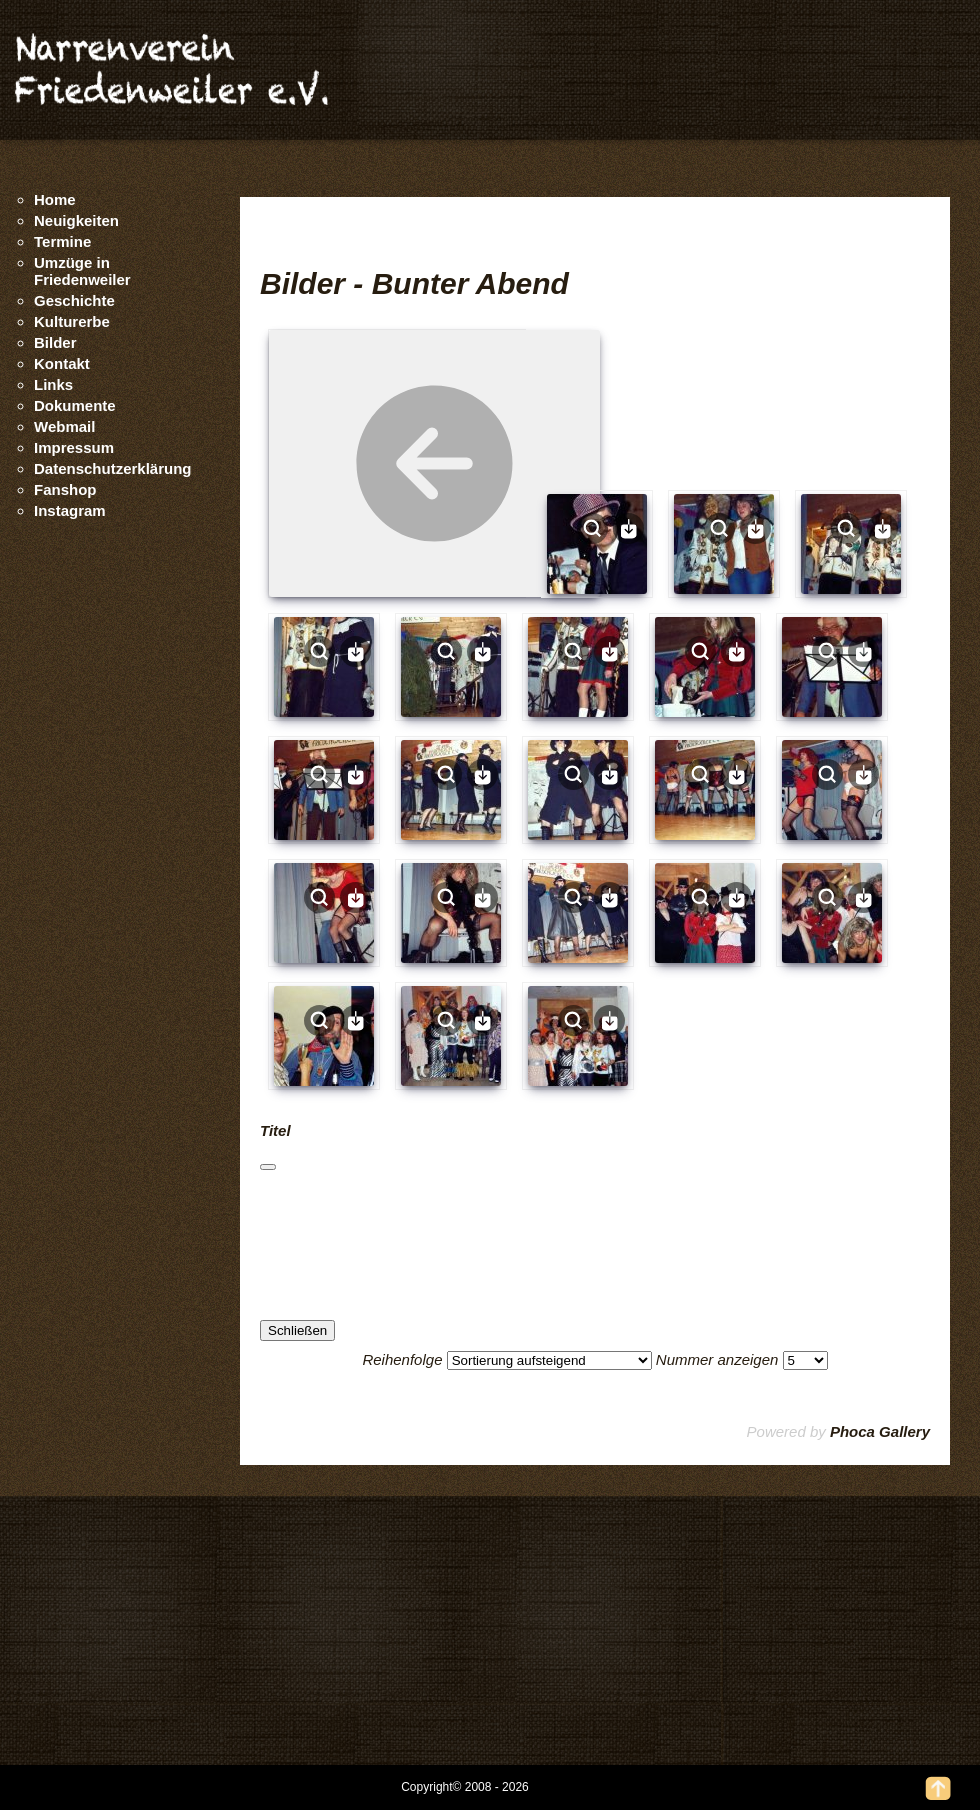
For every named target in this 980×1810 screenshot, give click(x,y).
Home (55, 199)
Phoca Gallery (880, 1431)
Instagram (70, 510)
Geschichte (74, 300)
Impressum (74, 447)
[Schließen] (268, 1167)
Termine (62, 241)
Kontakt (62, 363)
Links (53, 384)
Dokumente (75, 405)
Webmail (64, 426)
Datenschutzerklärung (113, 468)
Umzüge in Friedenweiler (82, 271)
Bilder (55, 342)
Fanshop (65, 489)
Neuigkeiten (76, 220)
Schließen (297, 1330)
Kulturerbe (72, 321)
